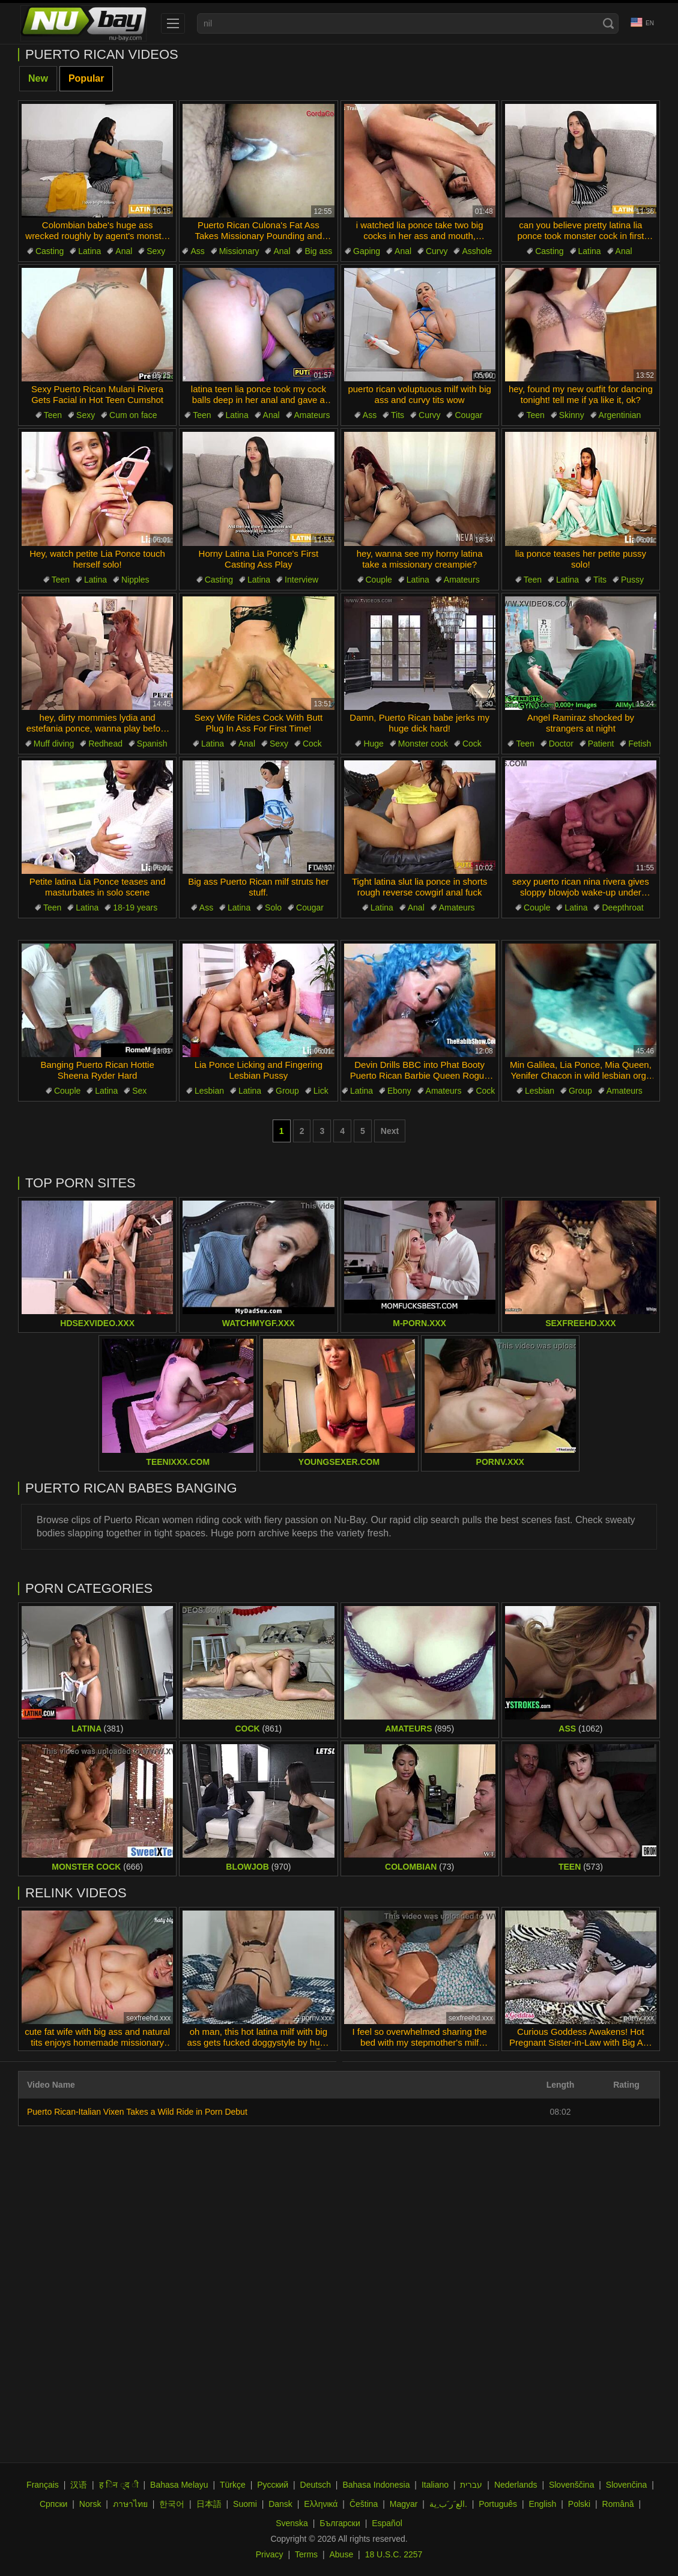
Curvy (437, 251)
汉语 (78, 2485)
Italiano (435, 2485)
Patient (601, 743)
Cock (312, 743)
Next (390, 1131)
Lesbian (209, 1091)
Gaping (366, 251)
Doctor (561, 743)
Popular (86, 78)
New (38, 78)
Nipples (135, 579)
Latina (89, 251)
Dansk (280, 2504)
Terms (306, 2554)
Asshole (477, 251)
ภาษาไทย (130, 2504)
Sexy (156, 251)
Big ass (318, 251)
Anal (123, 251)
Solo (273, 907)
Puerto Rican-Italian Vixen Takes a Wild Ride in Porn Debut (137, 2112)
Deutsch (315, 2485)
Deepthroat (622, 907)
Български (339, 2523)
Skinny (571, 415)
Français (42, 2485)
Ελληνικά (320, 2504)
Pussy (632, 579)
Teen (53, 415)
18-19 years (135, 907)
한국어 (171, 2504)
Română (618, 2504)
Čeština (364, 2504)
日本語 (209, 2504)
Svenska (292, 2523)
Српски (53, 2504)
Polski (579, 2504)
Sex (139, 1091)
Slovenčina (626, 2485)
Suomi (245, 2504)
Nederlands (515, 2485)
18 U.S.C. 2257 (394, 2554)
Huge (373, 743)
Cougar (468, 415)
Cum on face (133, 415)
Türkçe (233, 2485)
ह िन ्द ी (119, 2485)
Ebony (399, 1091)
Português (498, 2504)
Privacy (269, 2554)
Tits (397, 415)
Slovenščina (572, 2485)
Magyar (404, 2504)
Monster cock (423, 743)
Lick (320, 1091)
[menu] (173, 23)
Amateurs (312, 415)
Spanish (152, 743)
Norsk (90, 2504)
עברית (471, 2485)
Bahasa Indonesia (376, 2485)
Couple (379, 579)
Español (387, 2523)
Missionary (239, 251)
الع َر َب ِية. (448, 2504)
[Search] (608, 23)
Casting (49, 251)
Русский (272, 2485)
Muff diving (54, 743)
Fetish (639, 743)
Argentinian (620, 415)
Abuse (342, 2554)
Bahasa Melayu (179, 2485)
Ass (197, 251)
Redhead (105, 743)
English (542, 2504)
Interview (301, 579)
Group (287, 1091)
